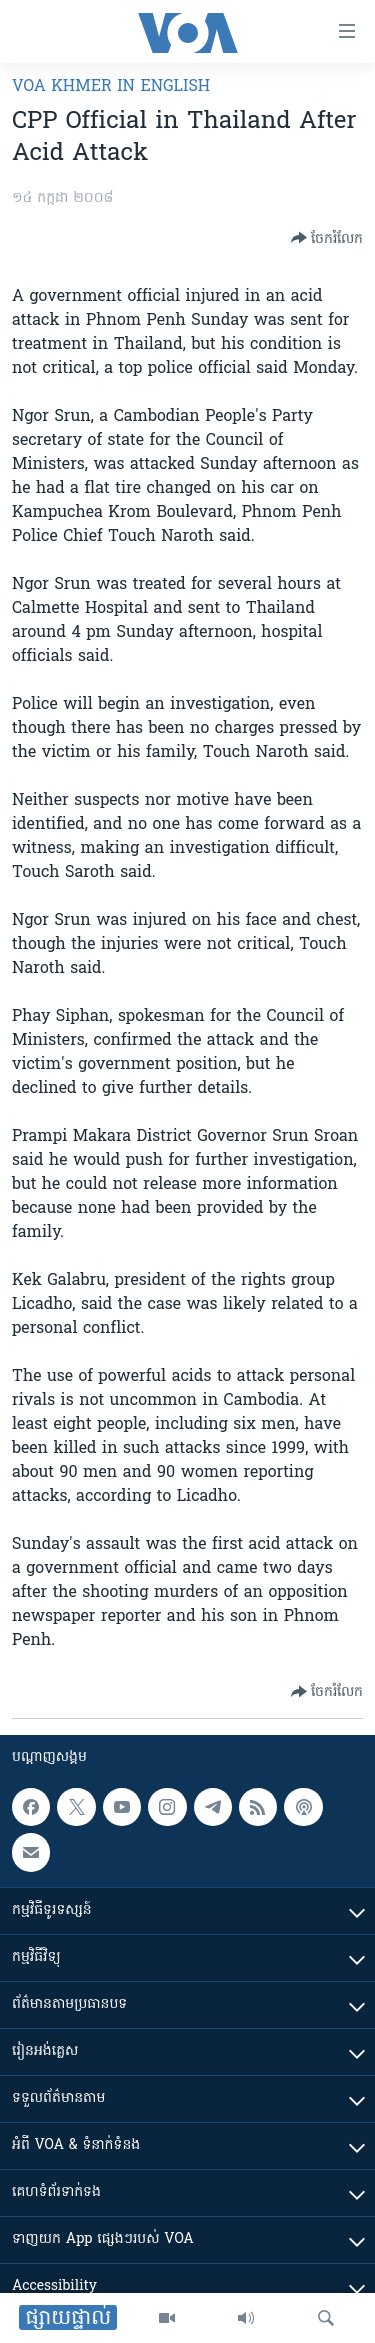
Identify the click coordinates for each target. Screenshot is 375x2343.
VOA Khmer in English (111, 87)
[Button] (327, 238)
